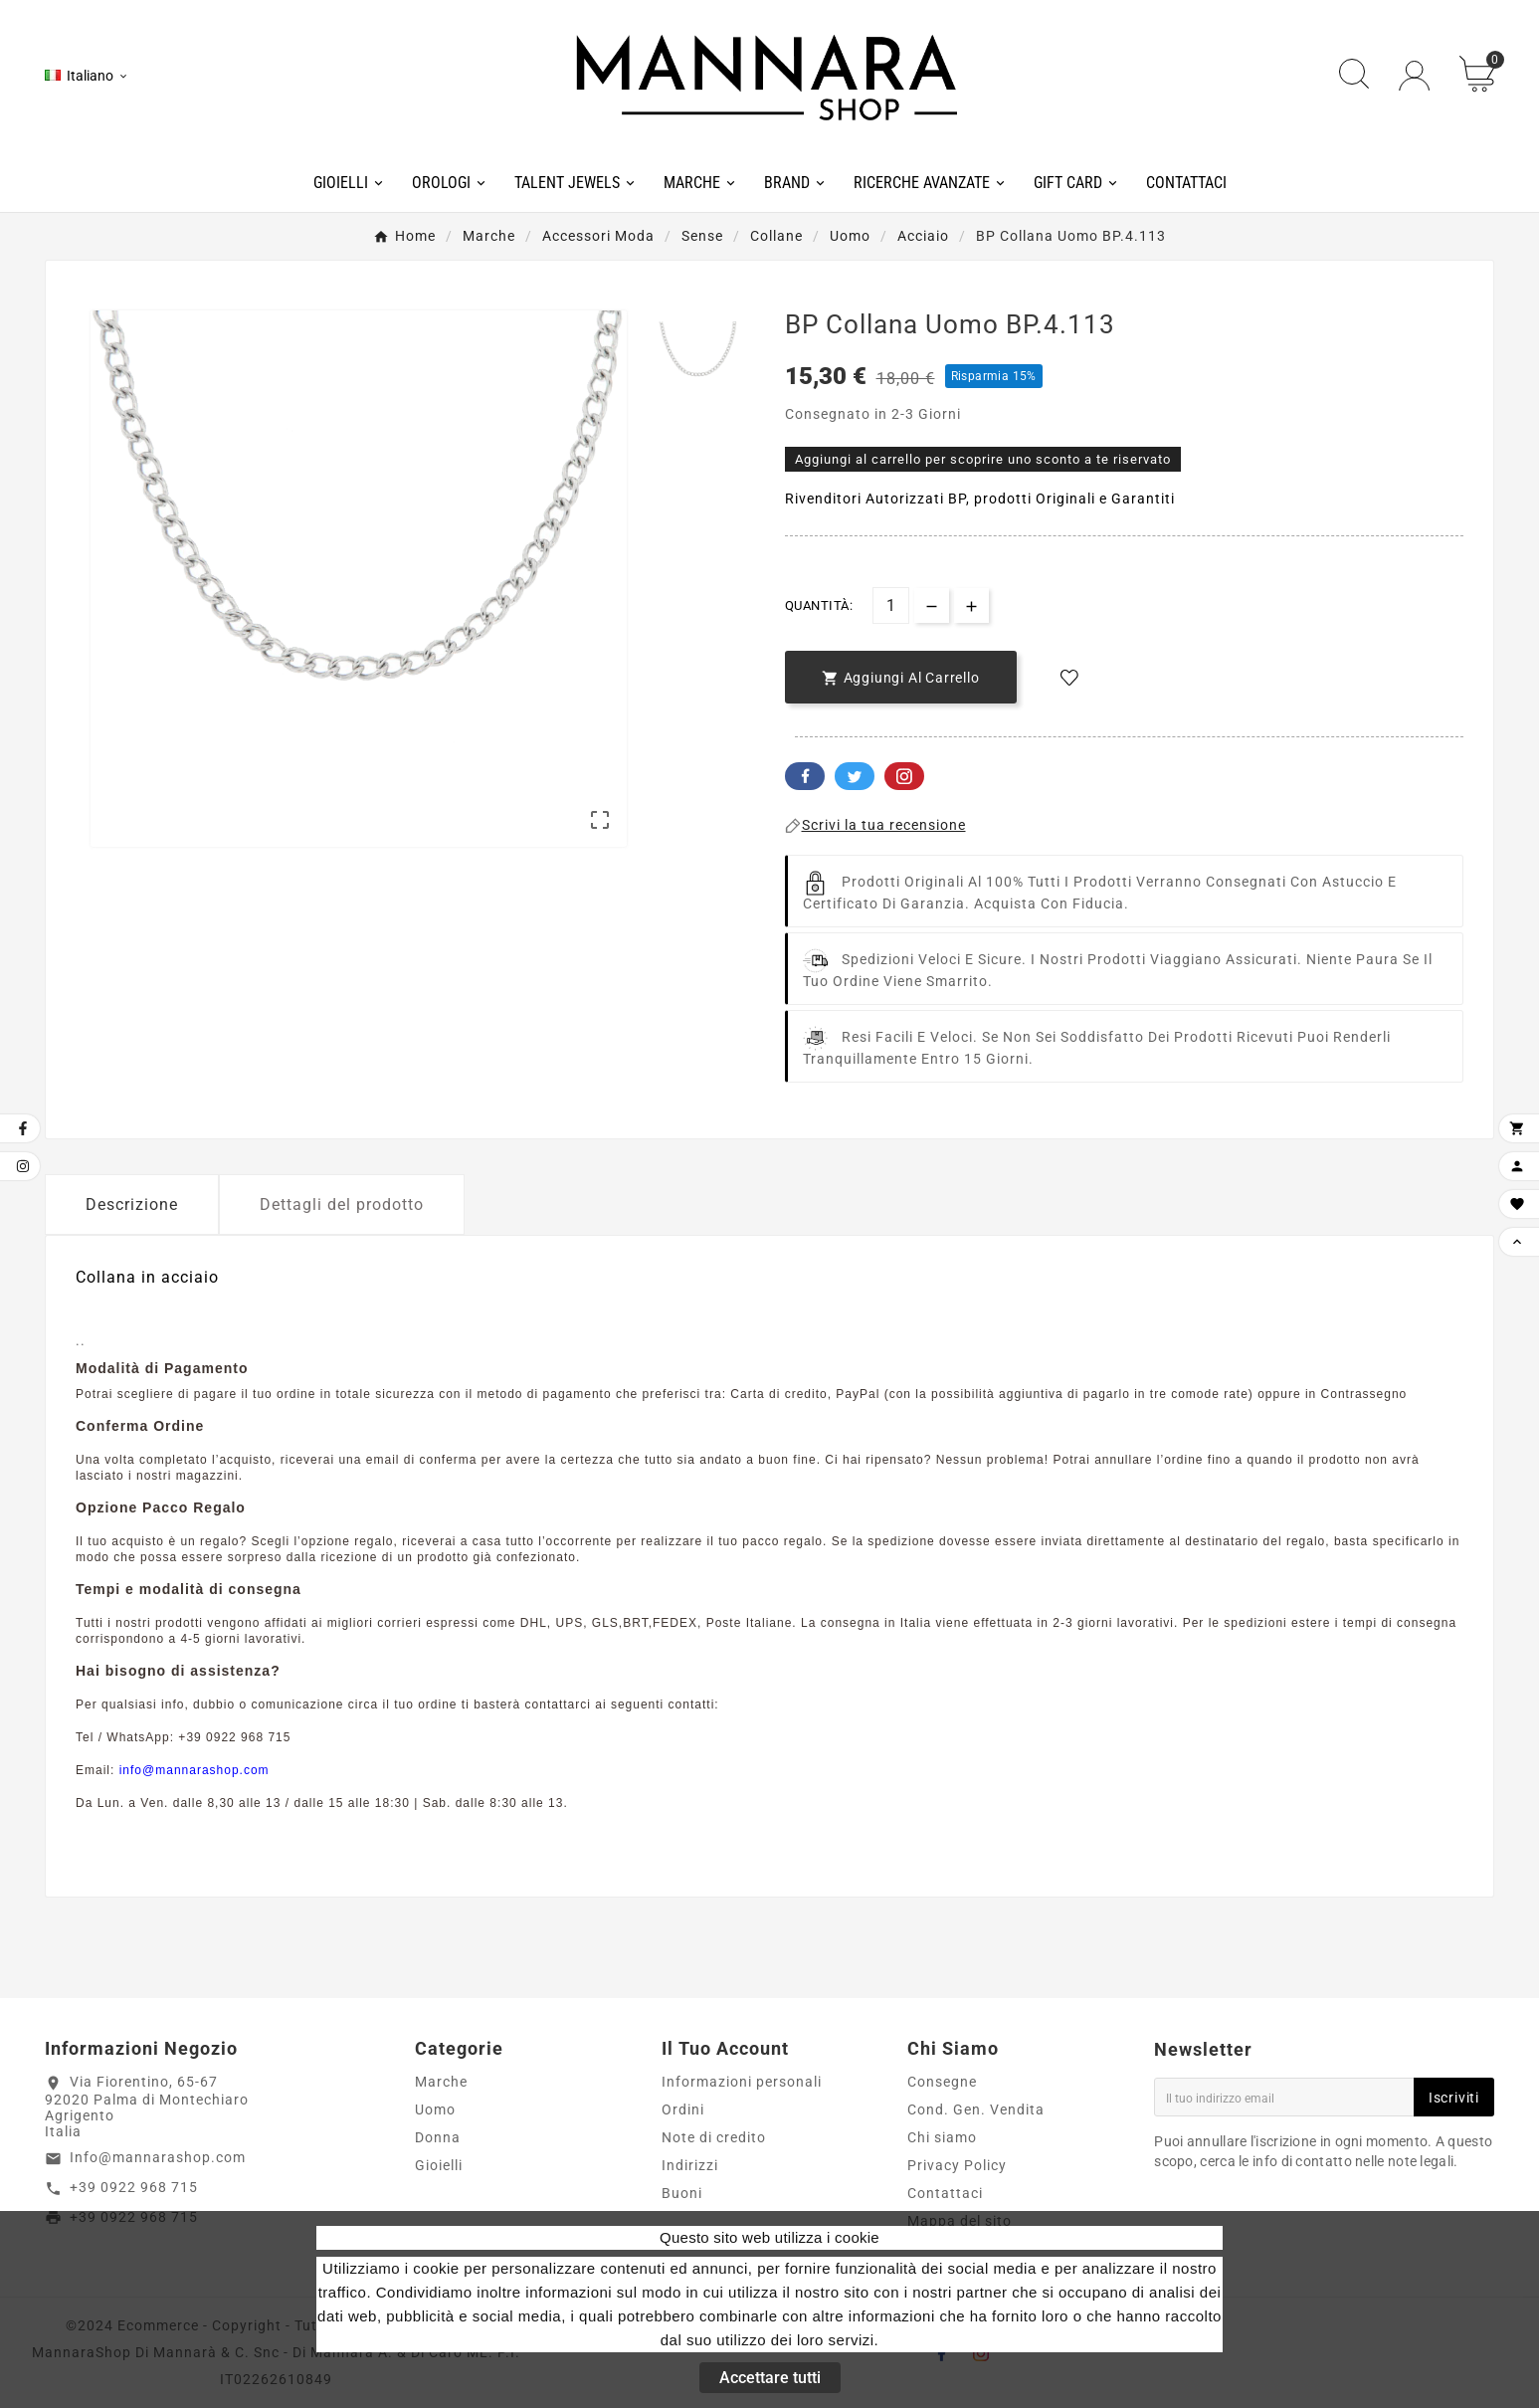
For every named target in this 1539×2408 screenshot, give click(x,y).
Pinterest (904, 776)
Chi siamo (942, 2137)
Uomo (435, 2109)
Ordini (683, 2109)
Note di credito (714, 2137)
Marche (441, 2082)
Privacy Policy (957, 2165)
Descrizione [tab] (132, 1204)
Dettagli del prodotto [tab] (342, 1204)
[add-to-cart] (901, 677)
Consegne (942, 2082)
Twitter (854, 776)
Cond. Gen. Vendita (976, 2109)
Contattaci (945, 2193)
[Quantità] (890, 605)
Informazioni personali (742, 2082)
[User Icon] (1414, 76)
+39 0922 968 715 (134, 2187)
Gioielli (439, 2165)
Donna (438, 2137)
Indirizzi (690, 2165)
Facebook (805, 776)
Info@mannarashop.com (158, 2157)
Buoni (682, 2193)
